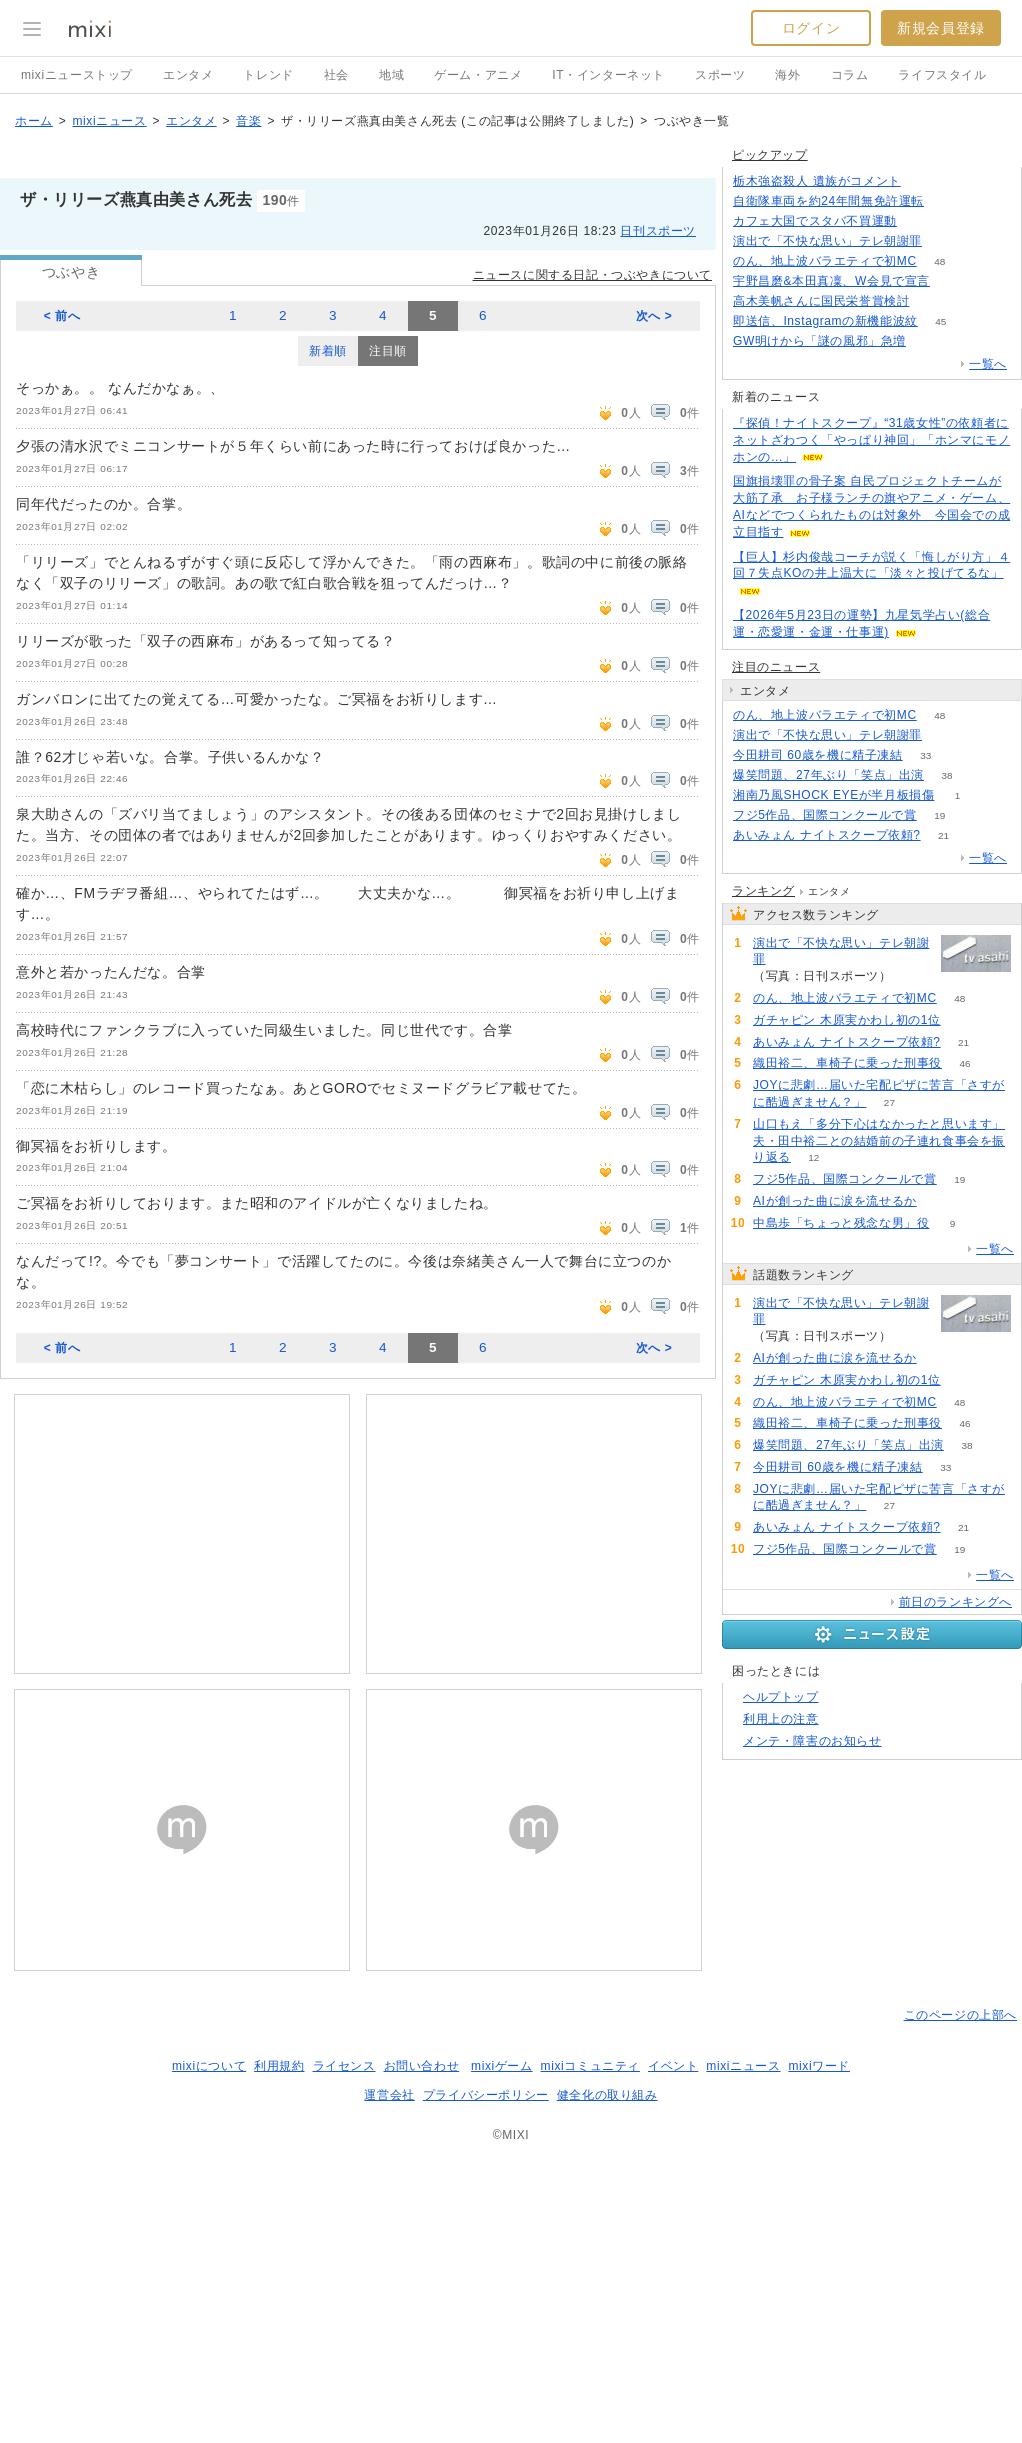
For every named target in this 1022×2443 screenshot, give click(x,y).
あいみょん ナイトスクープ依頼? (827, 835)
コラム (850, 75)
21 (943, 835)
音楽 (248, 121)
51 (963, 1020)
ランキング (763, 891)
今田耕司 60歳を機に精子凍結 (818, 755)
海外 (787, 75)
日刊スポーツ (658, 231)
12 (813, 1157)
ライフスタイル (942, 75)
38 (946, 775)
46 (964, 1063)
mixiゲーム (502, 2066)
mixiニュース (109, 121)
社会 (336, 75)
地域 (391, 75)
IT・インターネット (608, 75)
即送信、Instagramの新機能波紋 (825, 321)
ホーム (34, 121)
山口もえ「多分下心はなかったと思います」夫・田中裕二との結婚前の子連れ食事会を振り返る (879, 1141)
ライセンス (344, 2066)
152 (945, 241)
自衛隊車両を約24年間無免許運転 (828, 201)
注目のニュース (776, 667)
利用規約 (279, 2066)
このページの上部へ (960, 2015)
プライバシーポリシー (486, 2095)
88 (932, 301)
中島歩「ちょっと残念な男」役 (841, 1223)
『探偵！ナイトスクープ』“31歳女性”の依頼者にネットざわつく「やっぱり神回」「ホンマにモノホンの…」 (871, 440)
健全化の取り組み (607, 2095)
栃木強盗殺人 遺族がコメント (817, 181)
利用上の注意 (781, 1719)
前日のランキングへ (955, 1602)
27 (889, 1102)
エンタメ (188, 75)
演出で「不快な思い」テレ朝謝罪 (827, 241)
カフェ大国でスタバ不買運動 (815, 221)
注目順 (388, 351)
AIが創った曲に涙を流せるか (835, 1201)
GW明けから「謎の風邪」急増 (819, 341)
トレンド (268, 75)
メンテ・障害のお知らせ (812, 1741)
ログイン (811, 28)
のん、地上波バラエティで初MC (825, 261)
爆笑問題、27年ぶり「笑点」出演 (828, 775)
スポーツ (720, 75)
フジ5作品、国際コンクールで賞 (825, 815)
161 (947, 201)
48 (939, 261)
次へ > (654, 316)
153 (945, 735)
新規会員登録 (941, 28)
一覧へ (988, 364)
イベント (673, 2066)
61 (919, 221)
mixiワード (819, 2066)
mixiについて (209, 2066)
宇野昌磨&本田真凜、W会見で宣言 (831, 281)
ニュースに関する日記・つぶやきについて (592, 275)
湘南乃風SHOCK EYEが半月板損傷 (833, 795)
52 (939, 1201)
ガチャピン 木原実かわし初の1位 (847, 1020)
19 (939, 815)
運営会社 (389, 2095)
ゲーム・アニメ (478, 75)
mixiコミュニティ (590, 2066)
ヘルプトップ (781, 1697)
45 (940, 321)
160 (923, 181)
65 (952, 281)
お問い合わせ (422, 2066)
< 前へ (62, 316)
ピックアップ (770, 155)
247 (929, 341)
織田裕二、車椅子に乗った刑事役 (847, 1063)
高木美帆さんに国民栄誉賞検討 (821, 301)
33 (925, 755)
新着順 (328, 351)
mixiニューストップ (77, 75)
